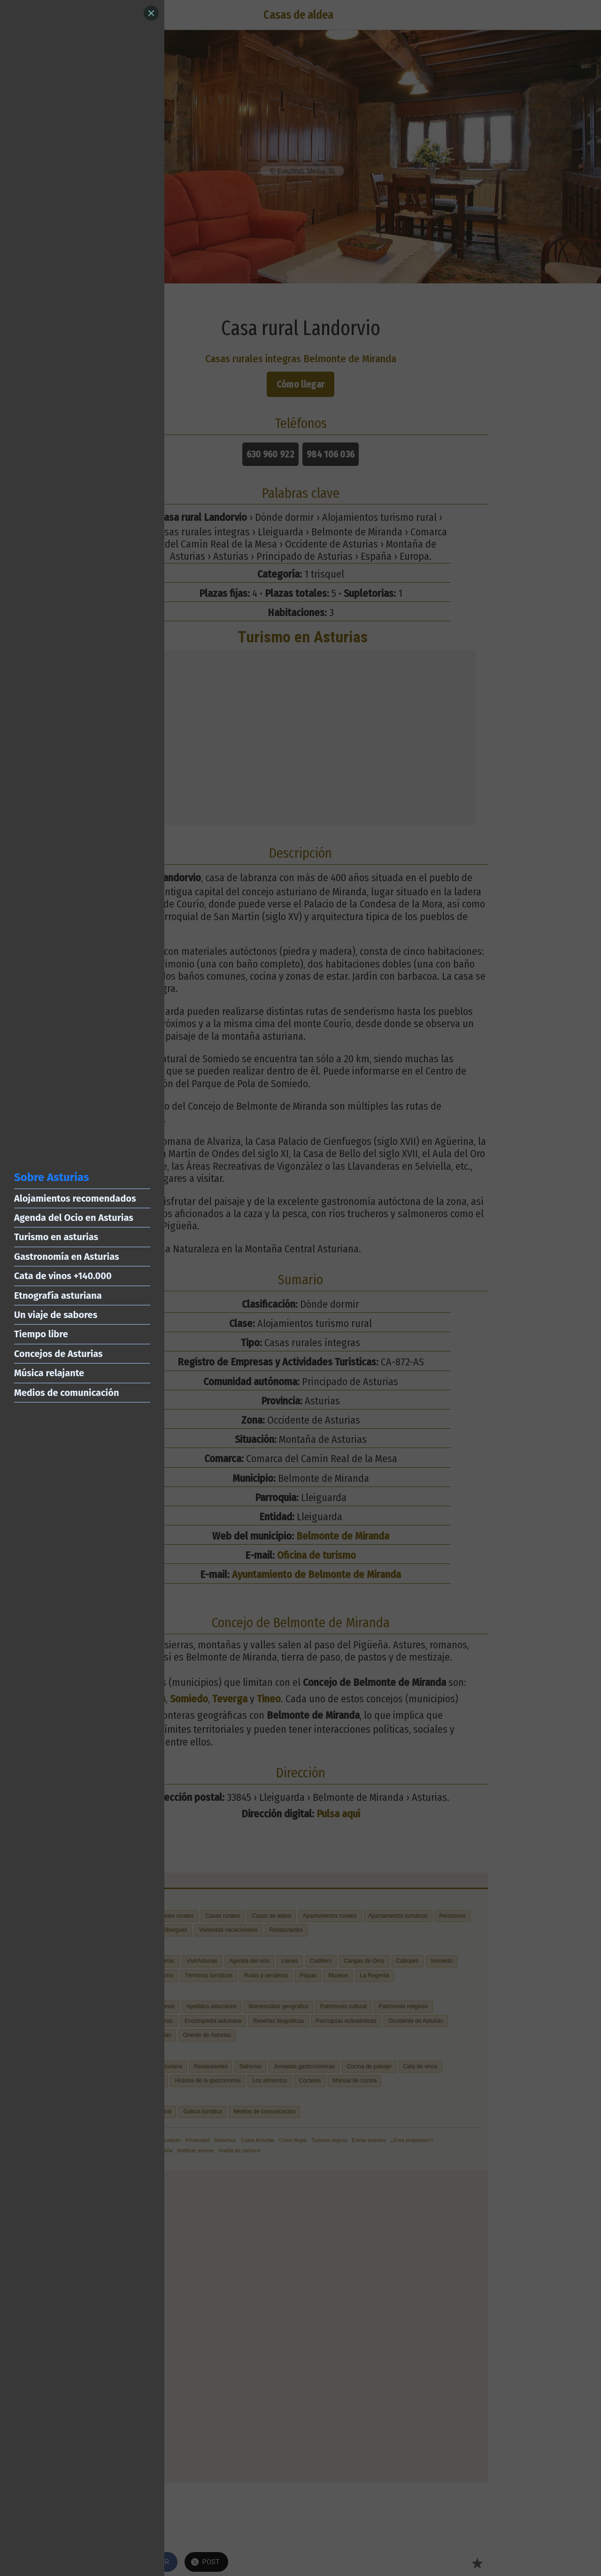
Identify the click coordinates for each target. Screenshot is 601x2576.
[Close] (151, 13)
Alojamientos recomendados (75, 1198)
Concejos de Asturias (58, 1353)
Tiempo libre (41, 1334)
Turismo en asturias (56, 1236)
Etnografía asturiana (58, 1295)
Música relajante (49, 1373)
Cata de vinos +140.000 (63, 1275)
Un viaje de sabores (55, 1314)
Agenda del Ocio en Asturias (73, 1217)
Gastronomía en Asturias (66, 1256)
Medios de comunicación (66, 1392)
